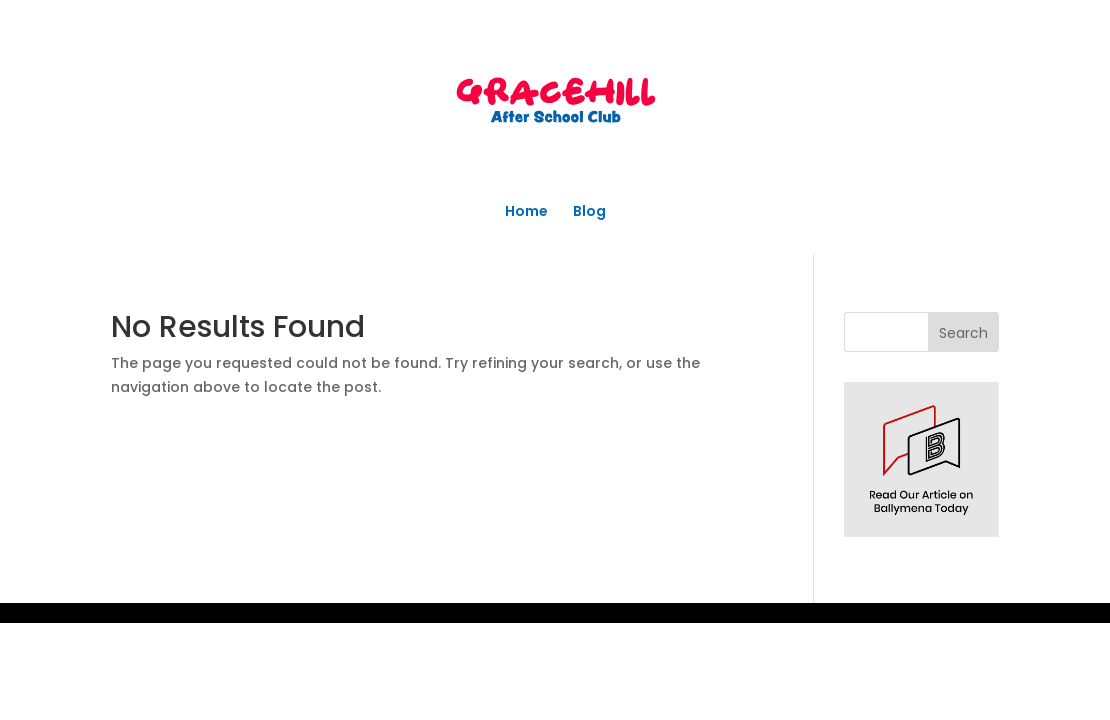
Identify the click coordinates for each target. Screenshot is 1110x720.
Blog (589, 212)
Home (526, 212)
